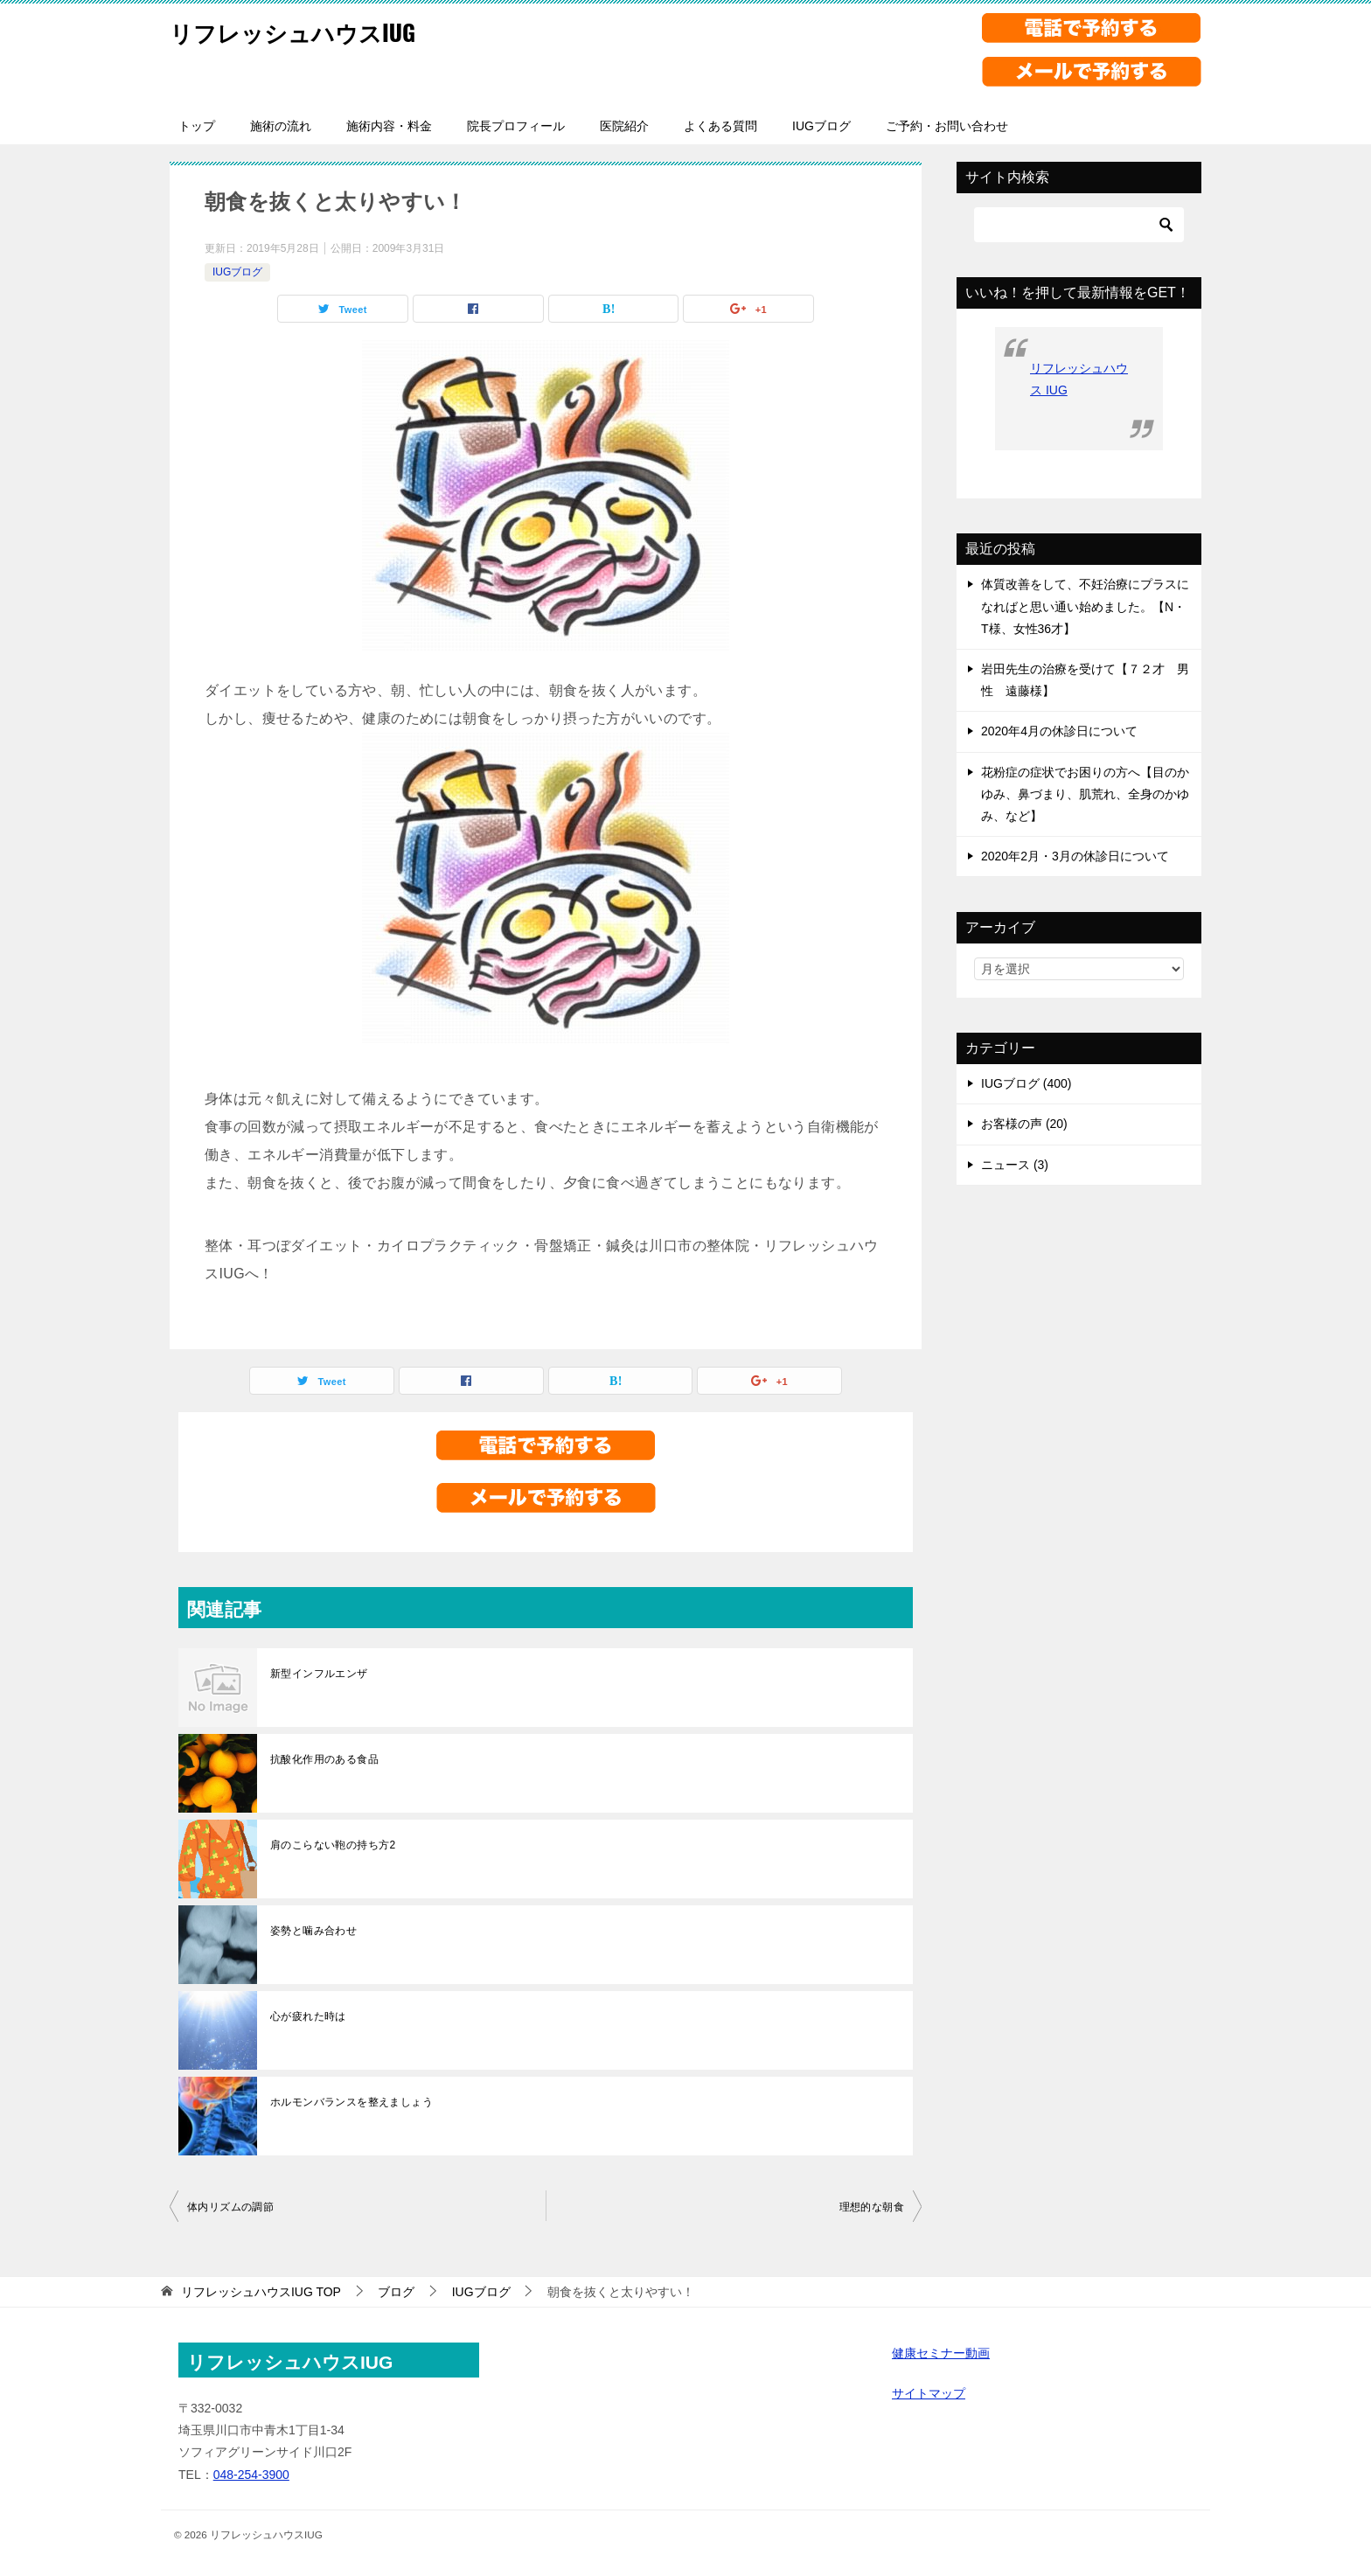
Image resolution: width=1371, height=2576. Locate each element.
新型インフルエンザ (319, 1673)
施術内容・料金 (389, 126)
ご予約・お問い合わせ (947, 126)
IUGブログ (821, 126)
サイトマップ (928, 2393)
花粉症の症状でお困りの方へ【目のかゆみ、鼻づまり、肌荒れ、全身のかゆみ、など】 (1085, 794)
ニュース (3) (1014, 1165)
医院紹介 (624, 126)
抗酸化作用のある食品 (324, 1759)
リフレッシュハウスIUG (311, 30)
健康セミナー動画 (941, 2353)
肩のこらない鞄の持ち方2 (332, 1845)
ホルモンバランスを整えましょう (351, 2102)
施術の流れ (280, 126)
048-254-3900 (251, 2475)
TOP (261, 2292)
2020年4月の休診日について (1059, 731)
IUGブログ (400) (1026, 1083)
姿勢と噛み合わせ (313, 1931)
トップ (196, 126)
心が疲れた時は (308, 2016)
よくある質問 (720, 126)
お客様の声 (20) (1024, 1124)
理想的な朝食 (871, 2207)
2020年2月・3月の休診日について (1075, 856)
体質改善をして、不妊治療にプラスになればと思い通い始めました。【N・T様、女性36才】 (1085, 606)
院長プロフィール (516, 126)
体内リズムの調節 (230, 2207)
